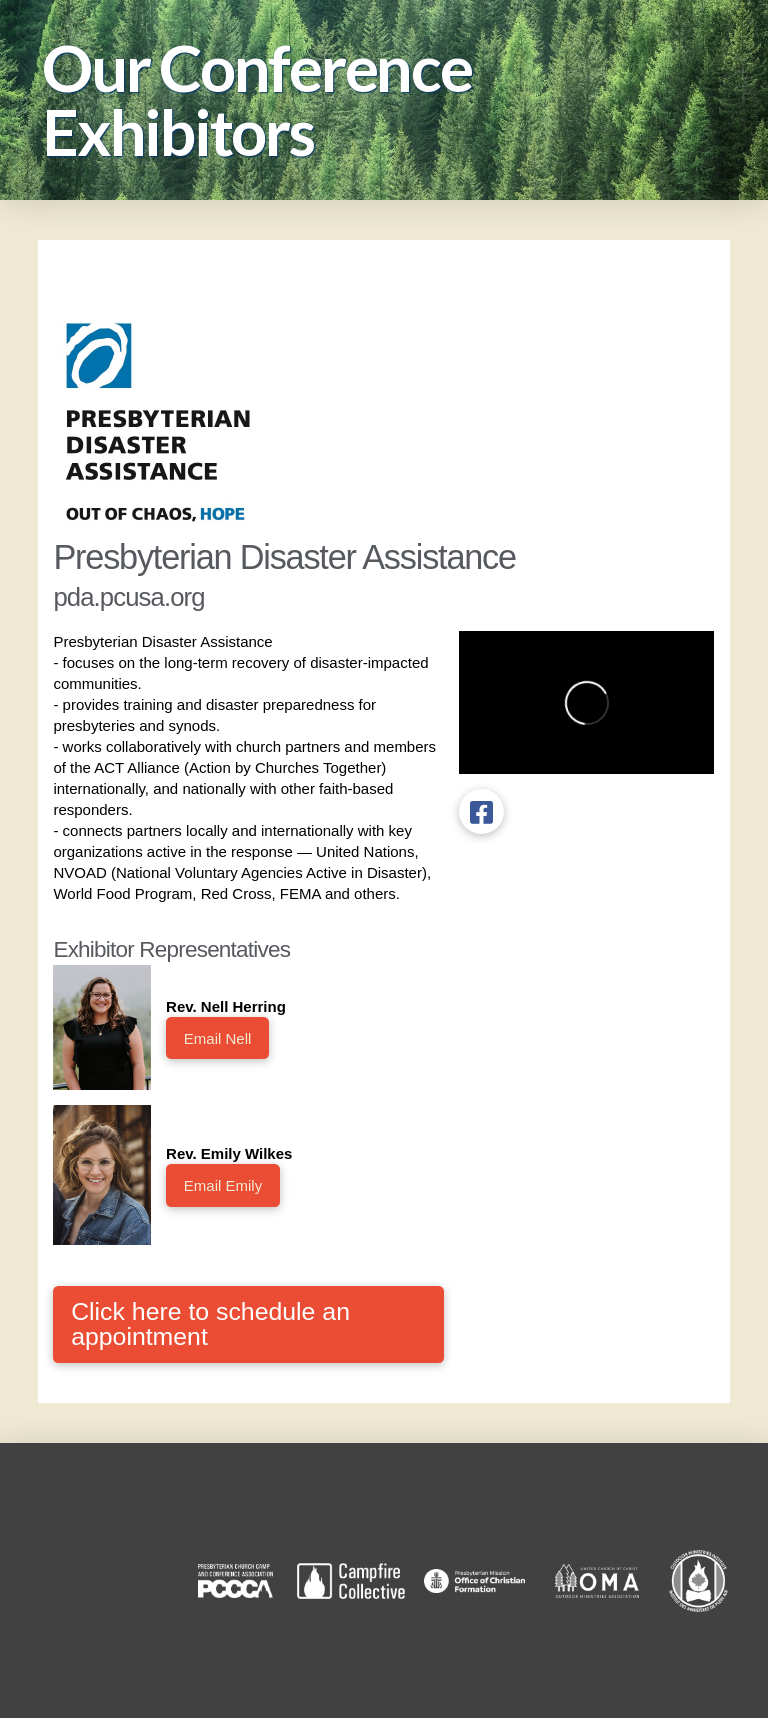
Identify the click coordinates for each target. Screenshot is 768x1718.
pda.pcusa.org (128, 597)
